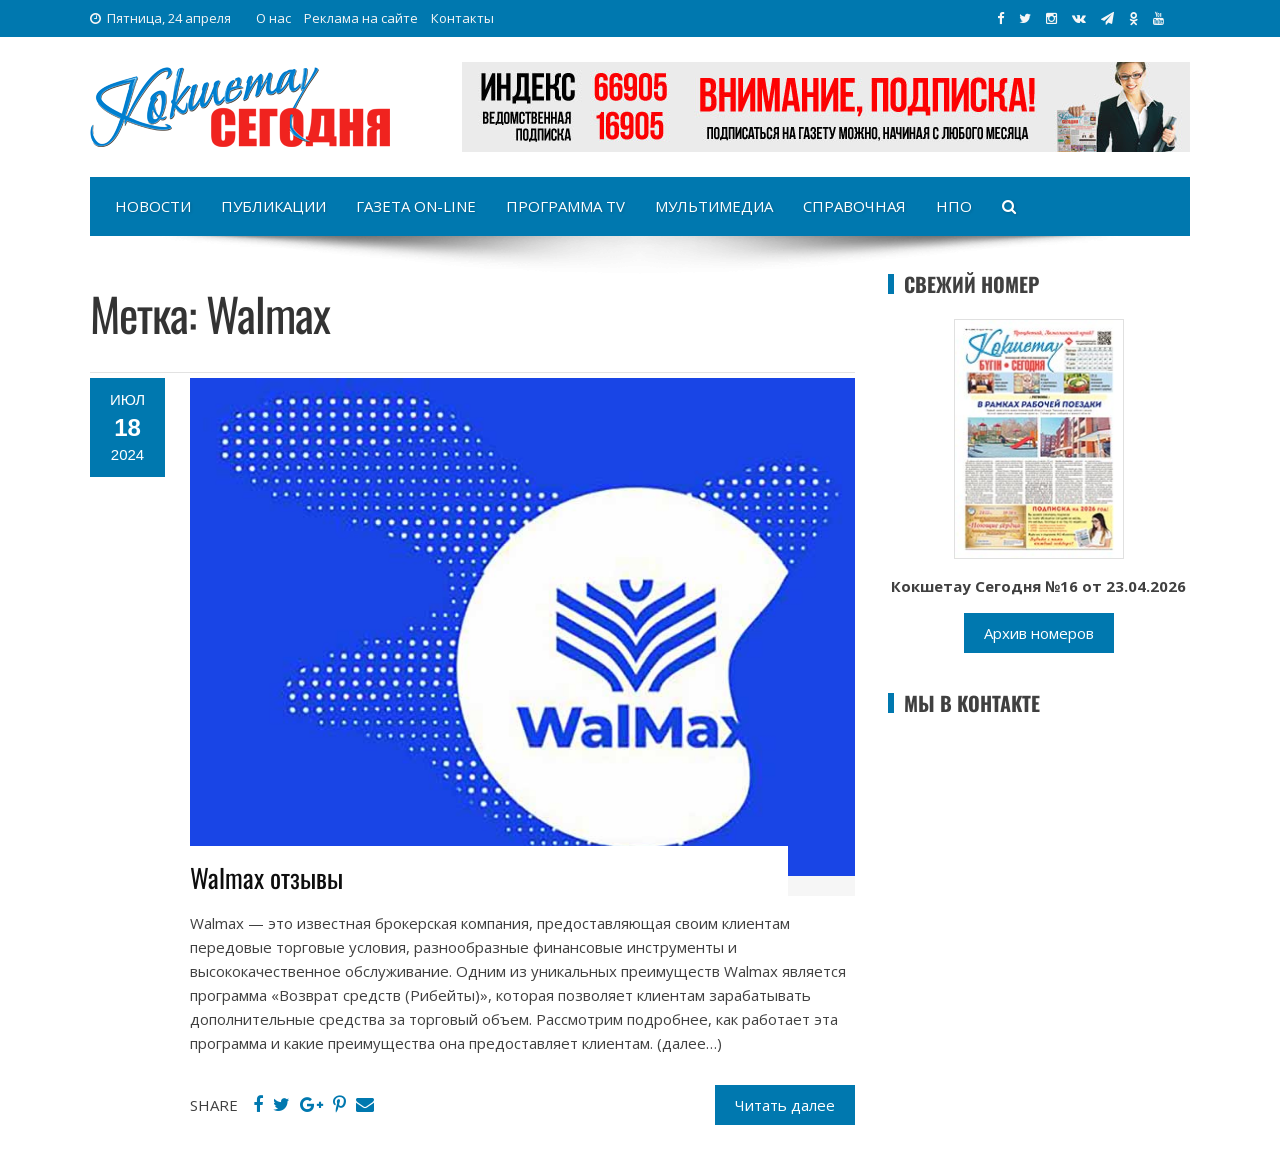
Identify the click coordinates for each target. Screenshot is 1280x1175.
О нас (273, 18)
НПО (954, 206)
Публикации (273, 206)
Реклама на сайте (361, 18)
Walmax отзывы (266, 877)
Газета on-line (416, 206)
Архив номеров (1039, 633)
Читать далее (785, 1105)
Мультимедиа (714, 206)
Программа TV (565, 206)
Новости (153, 206)
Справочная (854, 206)
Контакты (462, 18)
